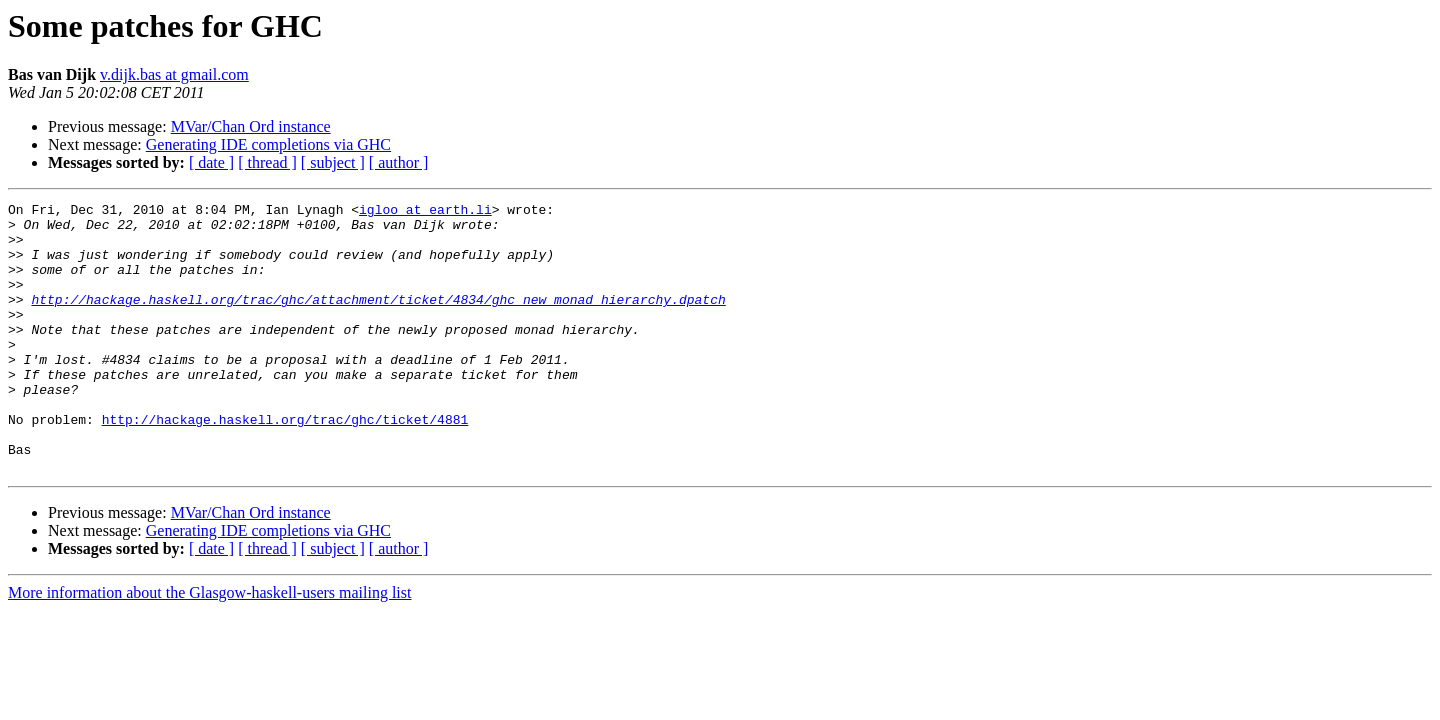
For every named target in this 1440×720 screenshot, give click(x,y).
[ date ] (211, 162)
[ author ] (399, 162)
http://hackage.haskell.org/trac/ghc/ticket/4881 (285, 464)
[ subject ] (333, 162)
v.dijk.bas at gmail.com (174, 74)
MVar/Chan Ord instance (251, 126)
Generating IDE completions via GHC (268, 144)
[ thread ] (267, 162)
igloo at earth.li (425, 212)
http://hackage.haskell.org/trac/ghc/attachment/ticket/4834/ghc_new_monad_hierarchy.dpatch (378, 320)
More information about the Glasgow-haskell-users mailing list (209, 646)
